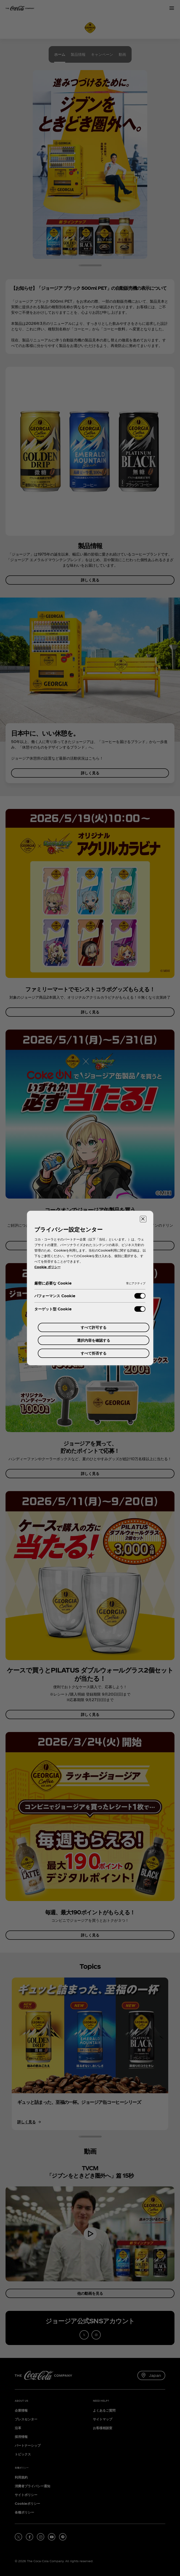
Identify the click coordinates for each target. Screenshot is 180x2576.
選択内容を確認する (93, 1340)
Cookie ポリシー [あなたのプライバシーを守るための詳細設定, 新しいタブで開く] (47, 1267)
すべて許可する (93, 1327)
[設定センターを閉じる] (143, 1219)
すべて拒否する (93, 1353)
